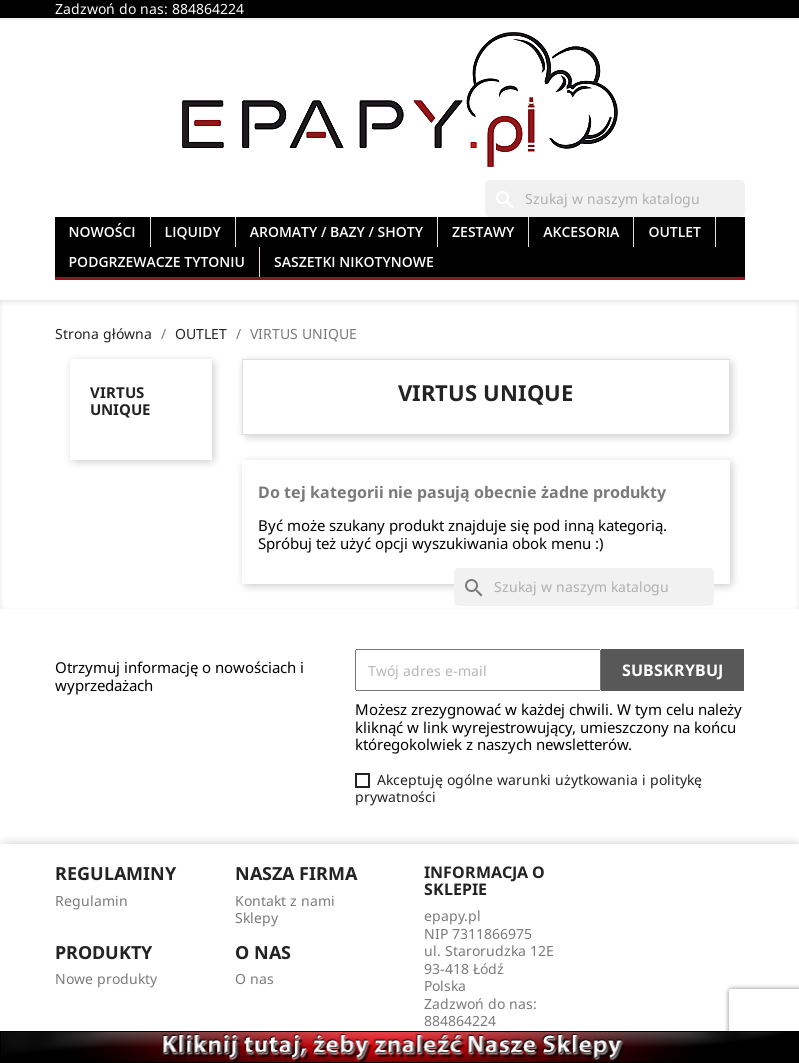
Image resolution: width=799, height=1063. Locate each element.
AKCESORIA (581, 231)
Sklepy (256, 917)
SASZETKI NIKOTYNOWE (354, 261)
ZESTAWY (483, 231)
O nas (254, 978)
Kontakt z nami (285, 900)
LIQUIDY (193, 231)
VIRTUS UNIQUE (120, 401)
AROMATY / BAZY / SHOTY (336, 231)
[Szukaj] (615, 199)
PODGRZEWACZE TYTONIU (157, 261)
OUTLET (674, 231)
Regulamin (91, 900)
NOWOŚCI (102, 231)
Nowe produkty (106, 978)
